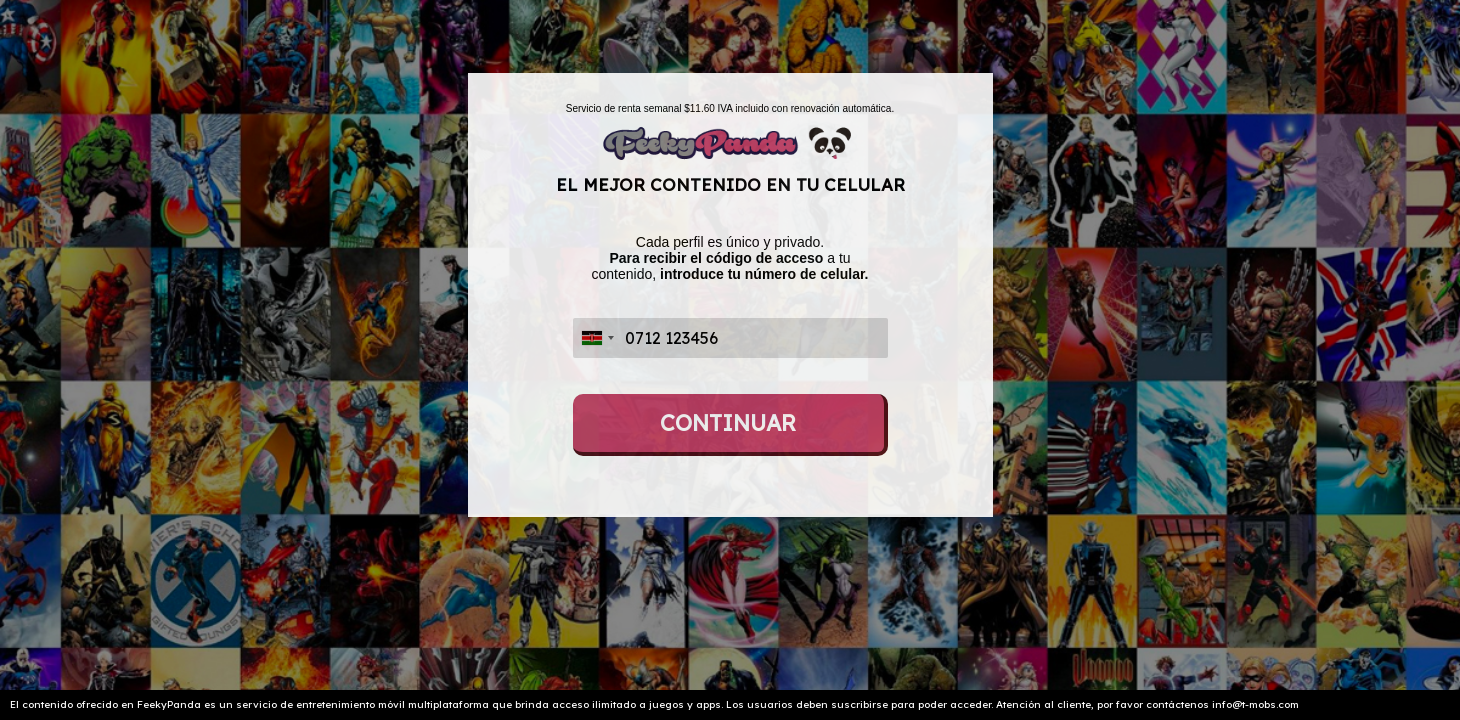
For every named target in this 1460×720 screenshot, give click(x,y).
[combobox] (597, 338)
